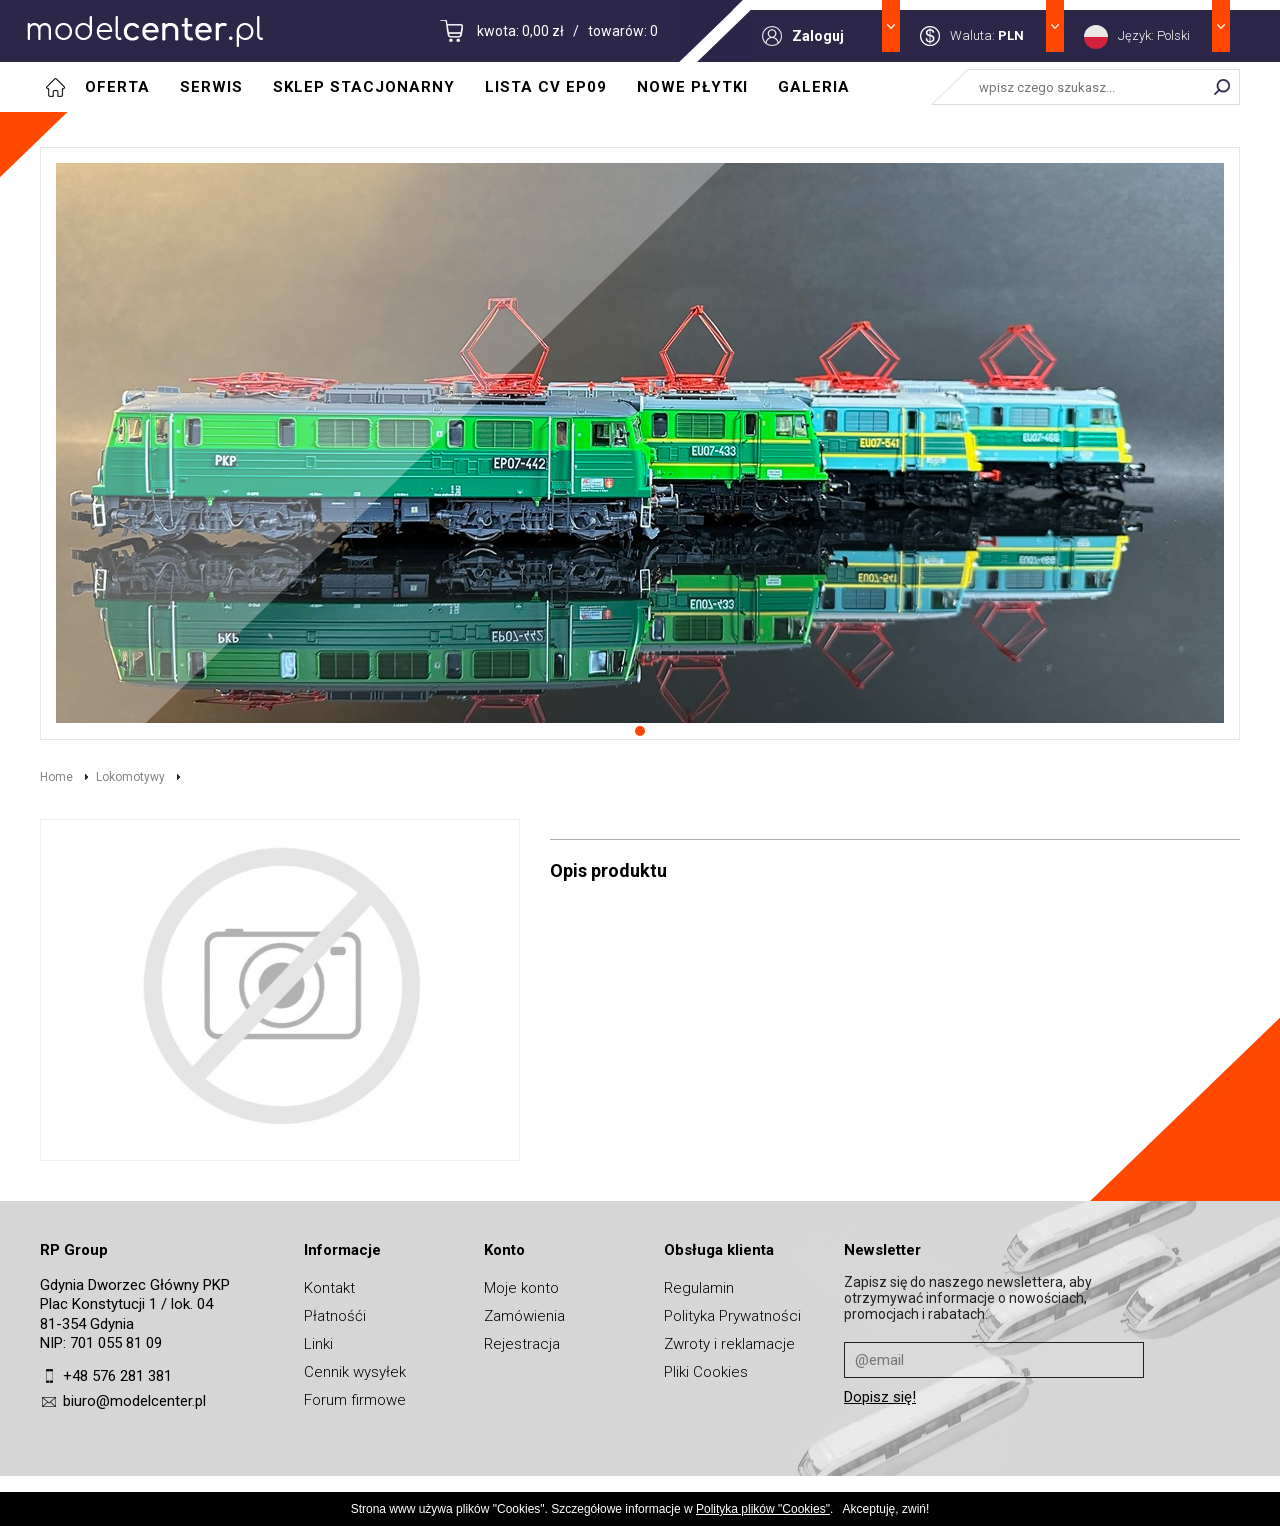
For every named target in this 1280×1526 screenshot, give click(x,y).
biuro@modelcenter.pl (134, 1401)
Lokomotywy (130, 777)
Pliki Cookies (706, 1372)
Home (56, 777)
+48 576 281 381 (117, 1376)
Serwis (211, 87)
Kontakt (329, 1288)
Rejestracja (522, 1344)
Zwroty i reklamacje (729, 1344)
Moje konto (521, 1288)
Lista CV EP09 (546, 87)
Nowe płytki (692, 87)
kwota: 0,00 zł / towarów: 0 (567, 31)
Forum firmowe (355, 1400)
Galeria (814, 87)
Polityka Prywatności (732, 1316)
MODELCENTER (145, 31)
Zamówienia (524, 1316)
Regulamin (699, 1288)
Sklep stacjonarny (364, 87)
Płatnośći (335, 1316)
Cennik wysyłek (355, 1372)
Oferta (117, 87)
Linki (318, 1344)
